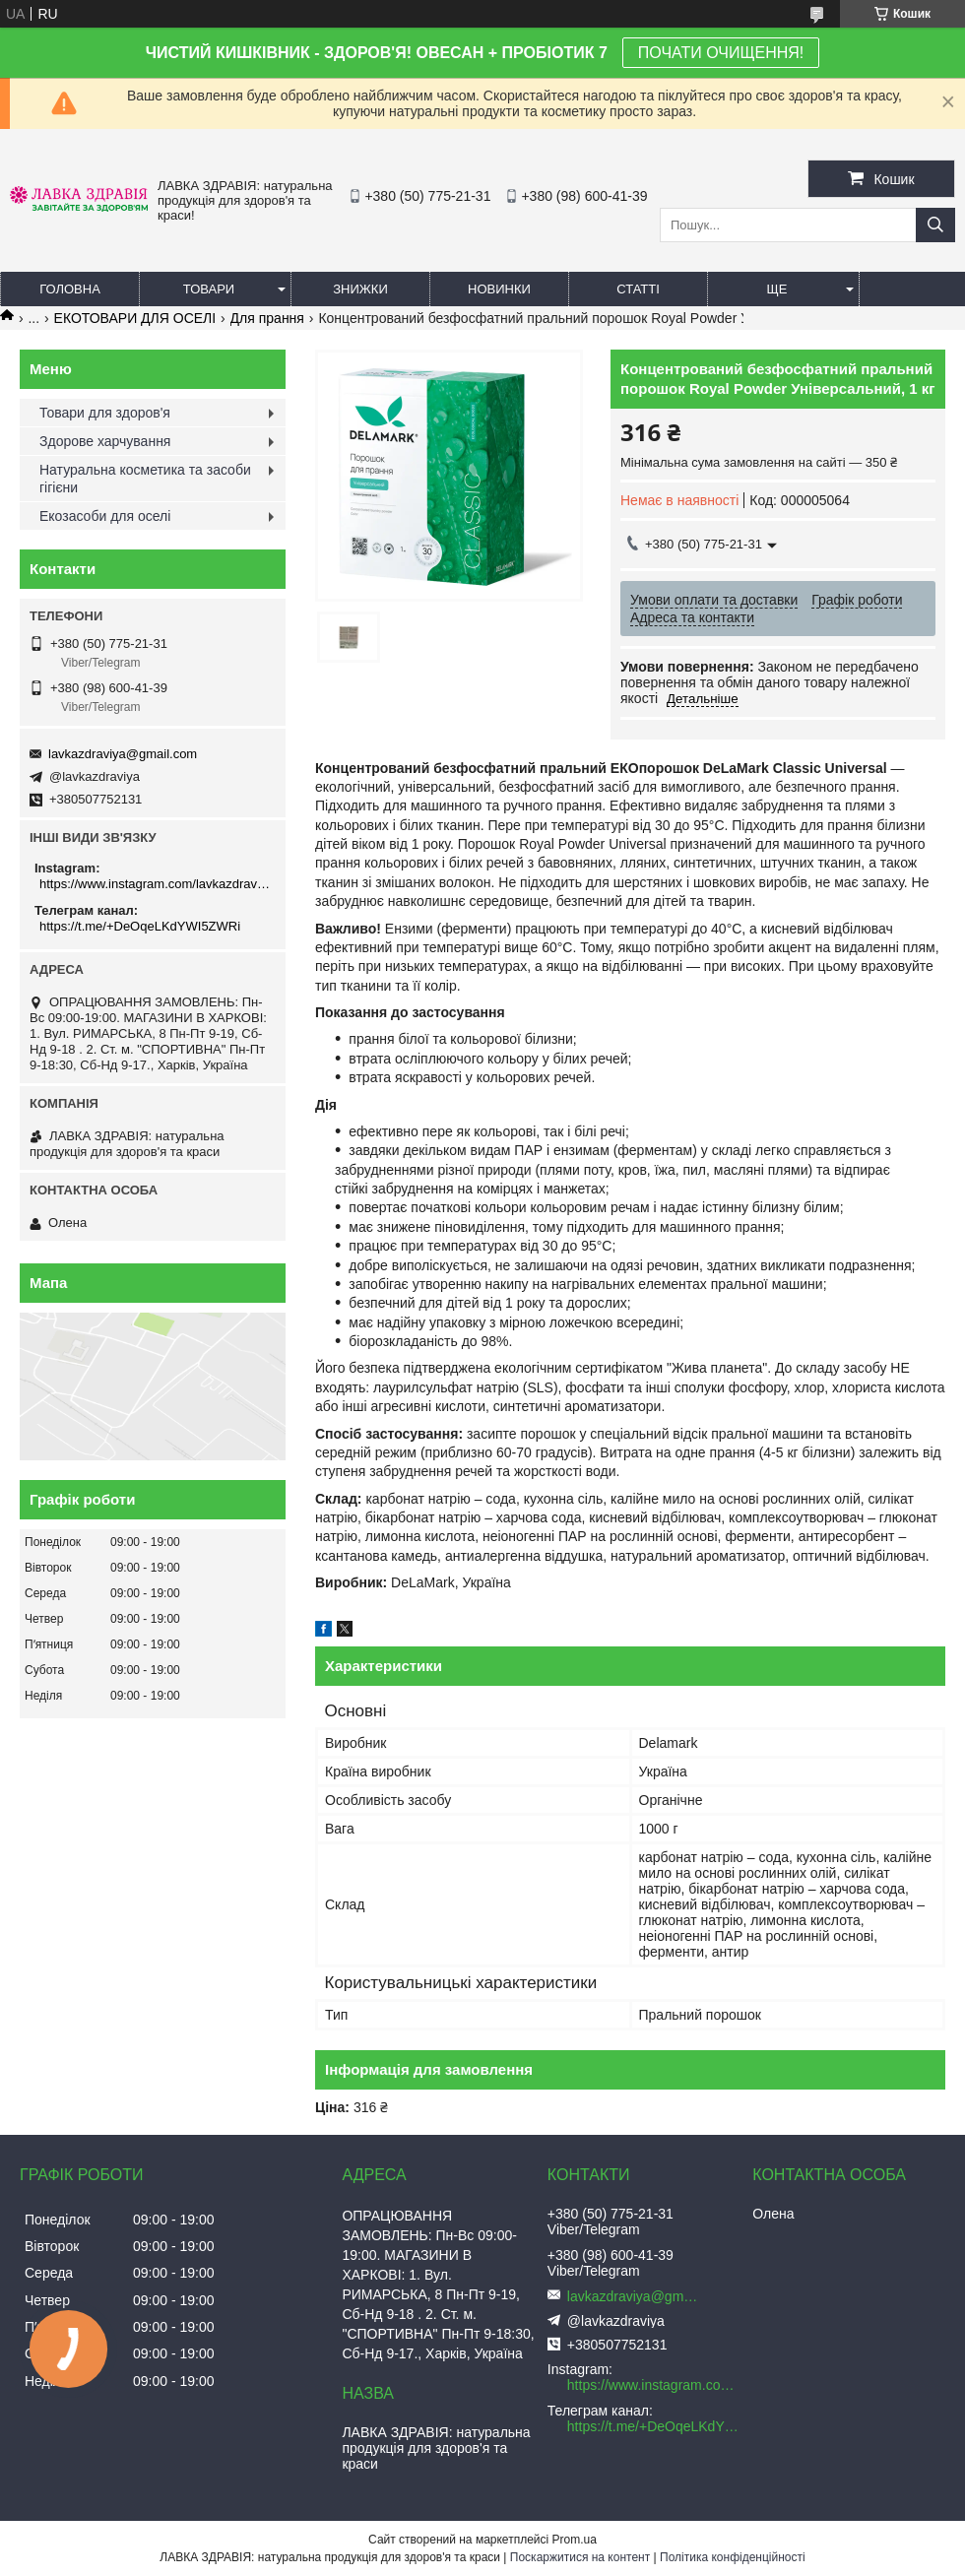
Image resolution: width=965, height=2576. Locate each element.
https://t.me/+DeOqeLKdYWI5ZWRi (139, 926)
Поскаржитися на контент (580, 2557)
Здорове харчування (104, 441)
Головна (69, 289)
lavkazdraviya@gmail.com (122, 753)
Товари (208, 289)
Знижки (360, 289)
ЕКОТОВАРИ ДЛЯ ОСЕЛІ (135, 318)
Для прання (267, 318)
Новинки (499, 289)
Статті (638, 289)
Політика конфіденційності (732, 2557)
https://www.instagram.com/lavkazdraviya (155, 883)
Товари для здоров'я (104, 412)
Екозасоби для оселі (104, 516)
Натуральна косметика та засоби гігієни (145, 478)
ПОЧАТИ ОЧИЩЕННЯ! (721, 52)
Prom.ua (574, 2539)
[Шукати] (935, 225)
